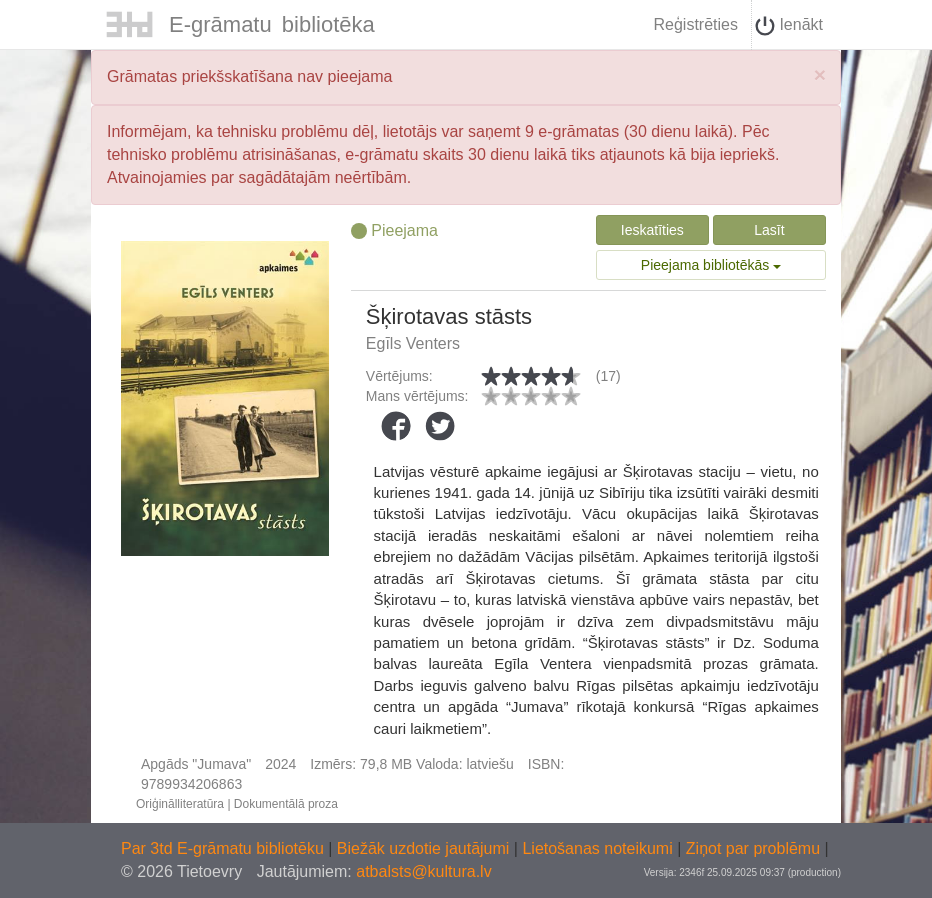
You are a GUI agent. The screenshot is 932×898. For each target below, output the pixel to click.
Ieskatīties (652, 230)
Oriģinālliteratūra (180, 804)
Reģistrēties (695, 24)
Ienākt (789, 26)
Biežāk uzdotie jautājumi (425, 848)
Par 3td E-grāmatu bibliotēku (224, 848)
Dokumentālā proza (286, 804)
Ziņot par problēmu (753, 848)
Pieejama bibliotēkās (711, 265)
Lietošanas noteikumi (599, 848)
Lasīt (769, 230)
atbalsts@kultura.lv (423, 871)
